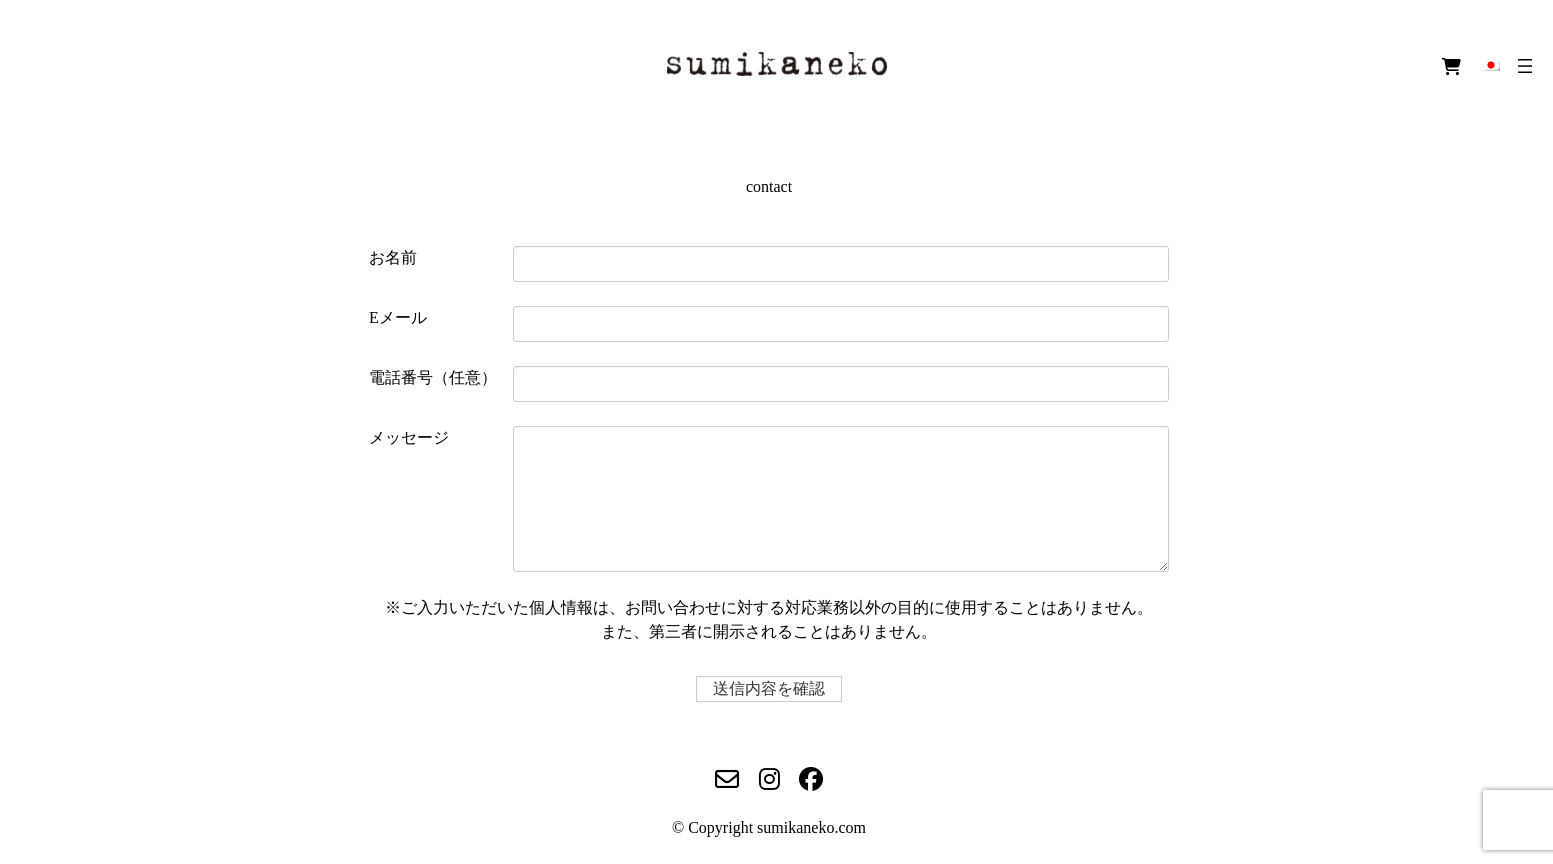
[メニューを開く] (1525, 66)
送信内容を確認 (774, 688)
